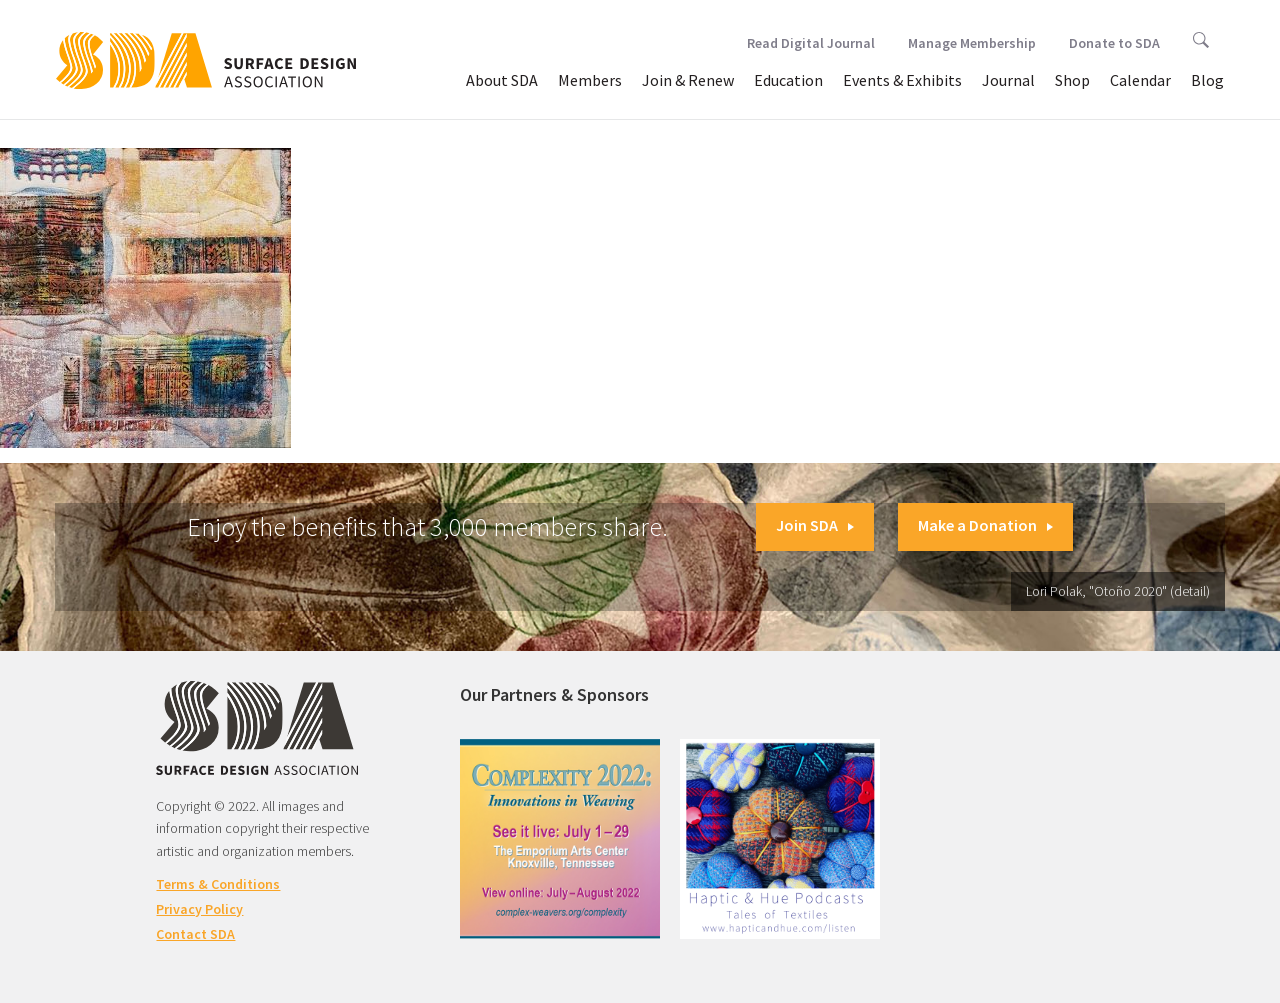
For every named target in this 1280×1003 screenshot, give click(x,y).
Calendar (1140, 80)
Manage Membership (972, 43)
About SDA (502, 80)
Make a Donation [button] (985, 525)
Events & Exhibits (902, 80)
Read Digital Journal (811, 43)
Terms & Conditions (218, 884)
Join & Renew (688, 80)
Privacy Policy (199, 909)
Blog (1207, 80)
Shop (1072, 80)
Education (788, 80)
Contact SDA (195, 934)
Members (590, 80)
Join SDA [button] (815, 525)
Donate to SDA (1114, 43)
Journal (1008, 80)
